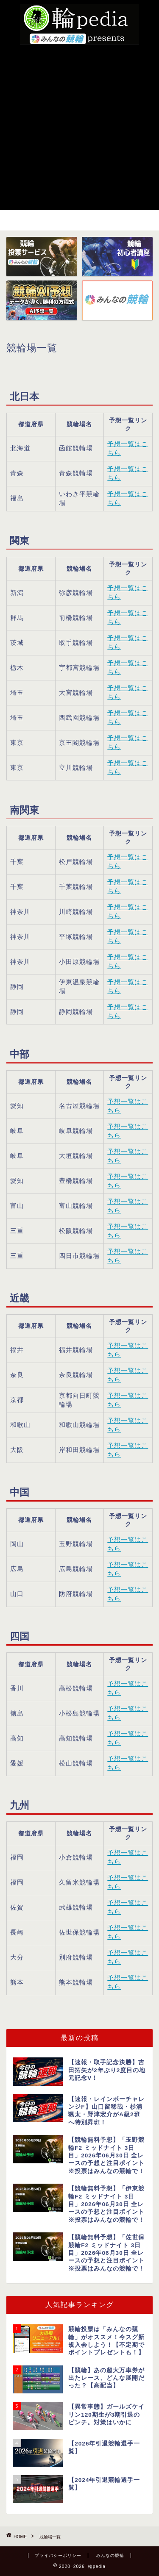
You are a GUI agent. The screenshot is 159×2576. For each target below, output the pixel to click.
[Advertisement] (79, 126)
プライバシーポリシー (58, 2555)
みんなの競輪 (110, 2555)
